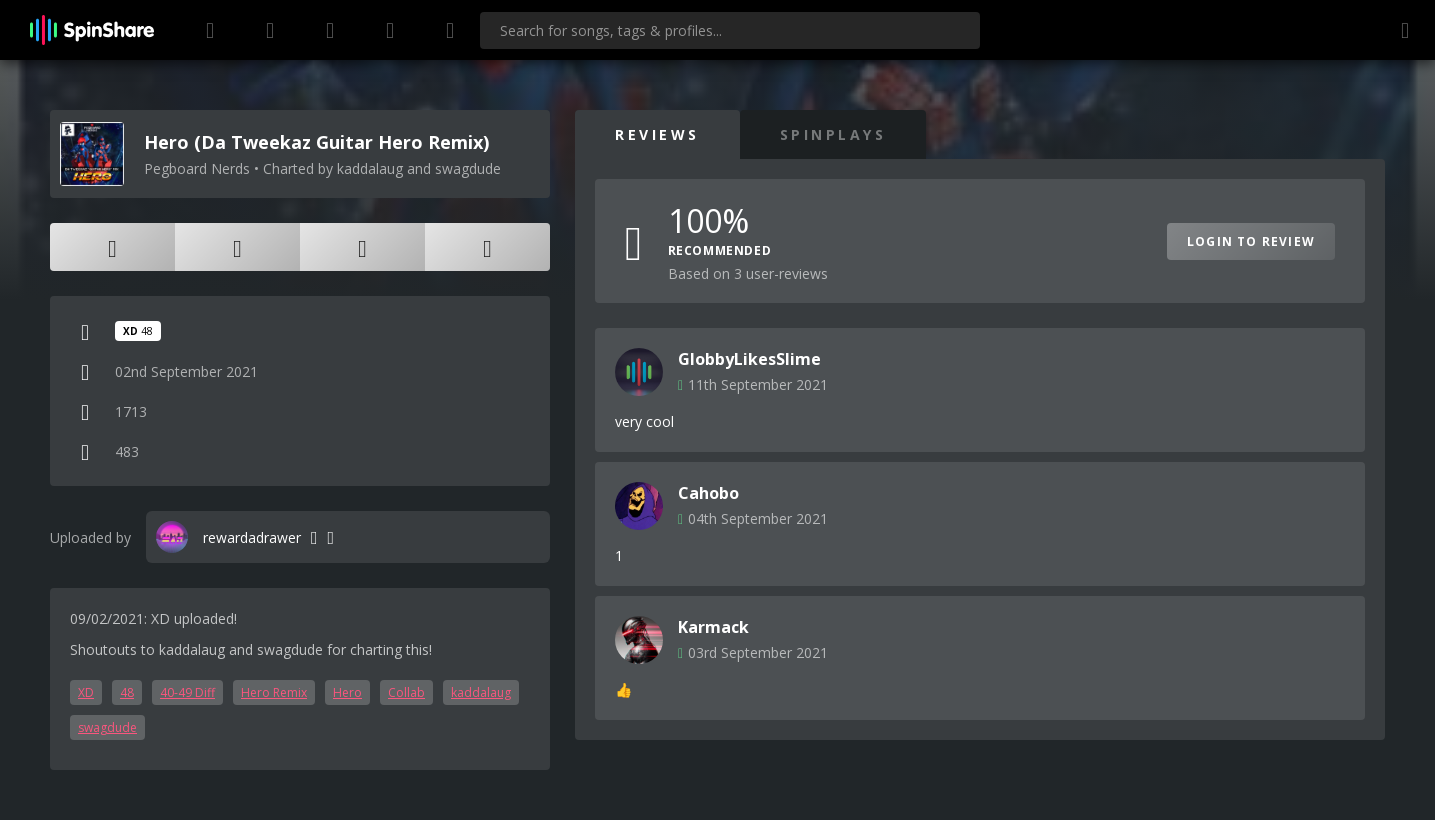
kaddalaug (481, 692)
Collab (406, 692)
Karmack (713, 627)
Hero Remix (274, 692)
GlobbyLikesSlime (749, 359)
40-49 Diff (187, 692)
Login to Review (1251, 241)
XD (86, 692)
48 (127, 692)
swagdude (107, 727)
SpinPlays (833, 134)
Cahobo (708, 493)
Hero (347, 692)
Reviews (657, 134)
